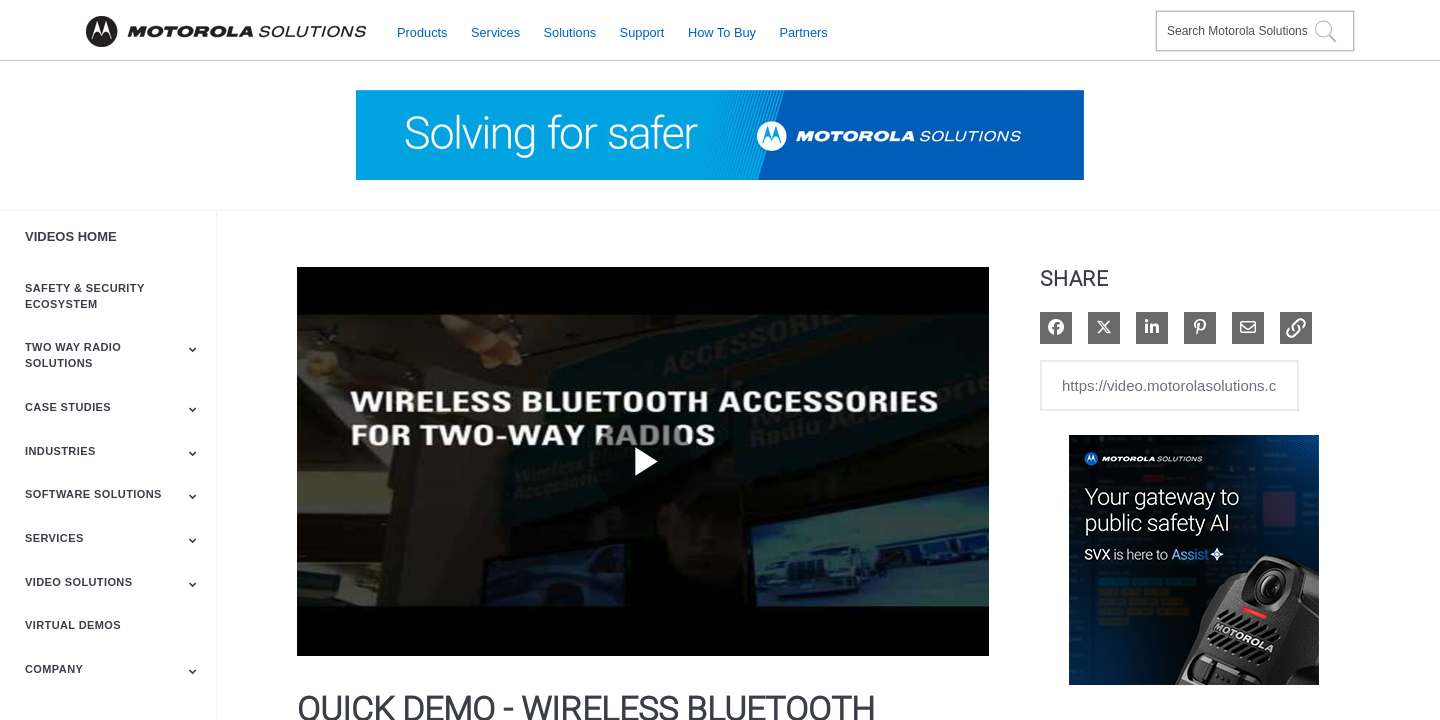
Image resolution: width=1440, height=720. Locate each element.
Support (642, 31)
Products (422, 31)
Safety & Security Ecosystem (84, 296)
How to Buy (722, 31)
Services (495, 31)
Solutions (570, 31)
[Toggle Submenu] (193, 349)
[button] (1296, 328)
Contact (1132, 18)
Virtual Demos (73, 625)
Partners (803, 31)
